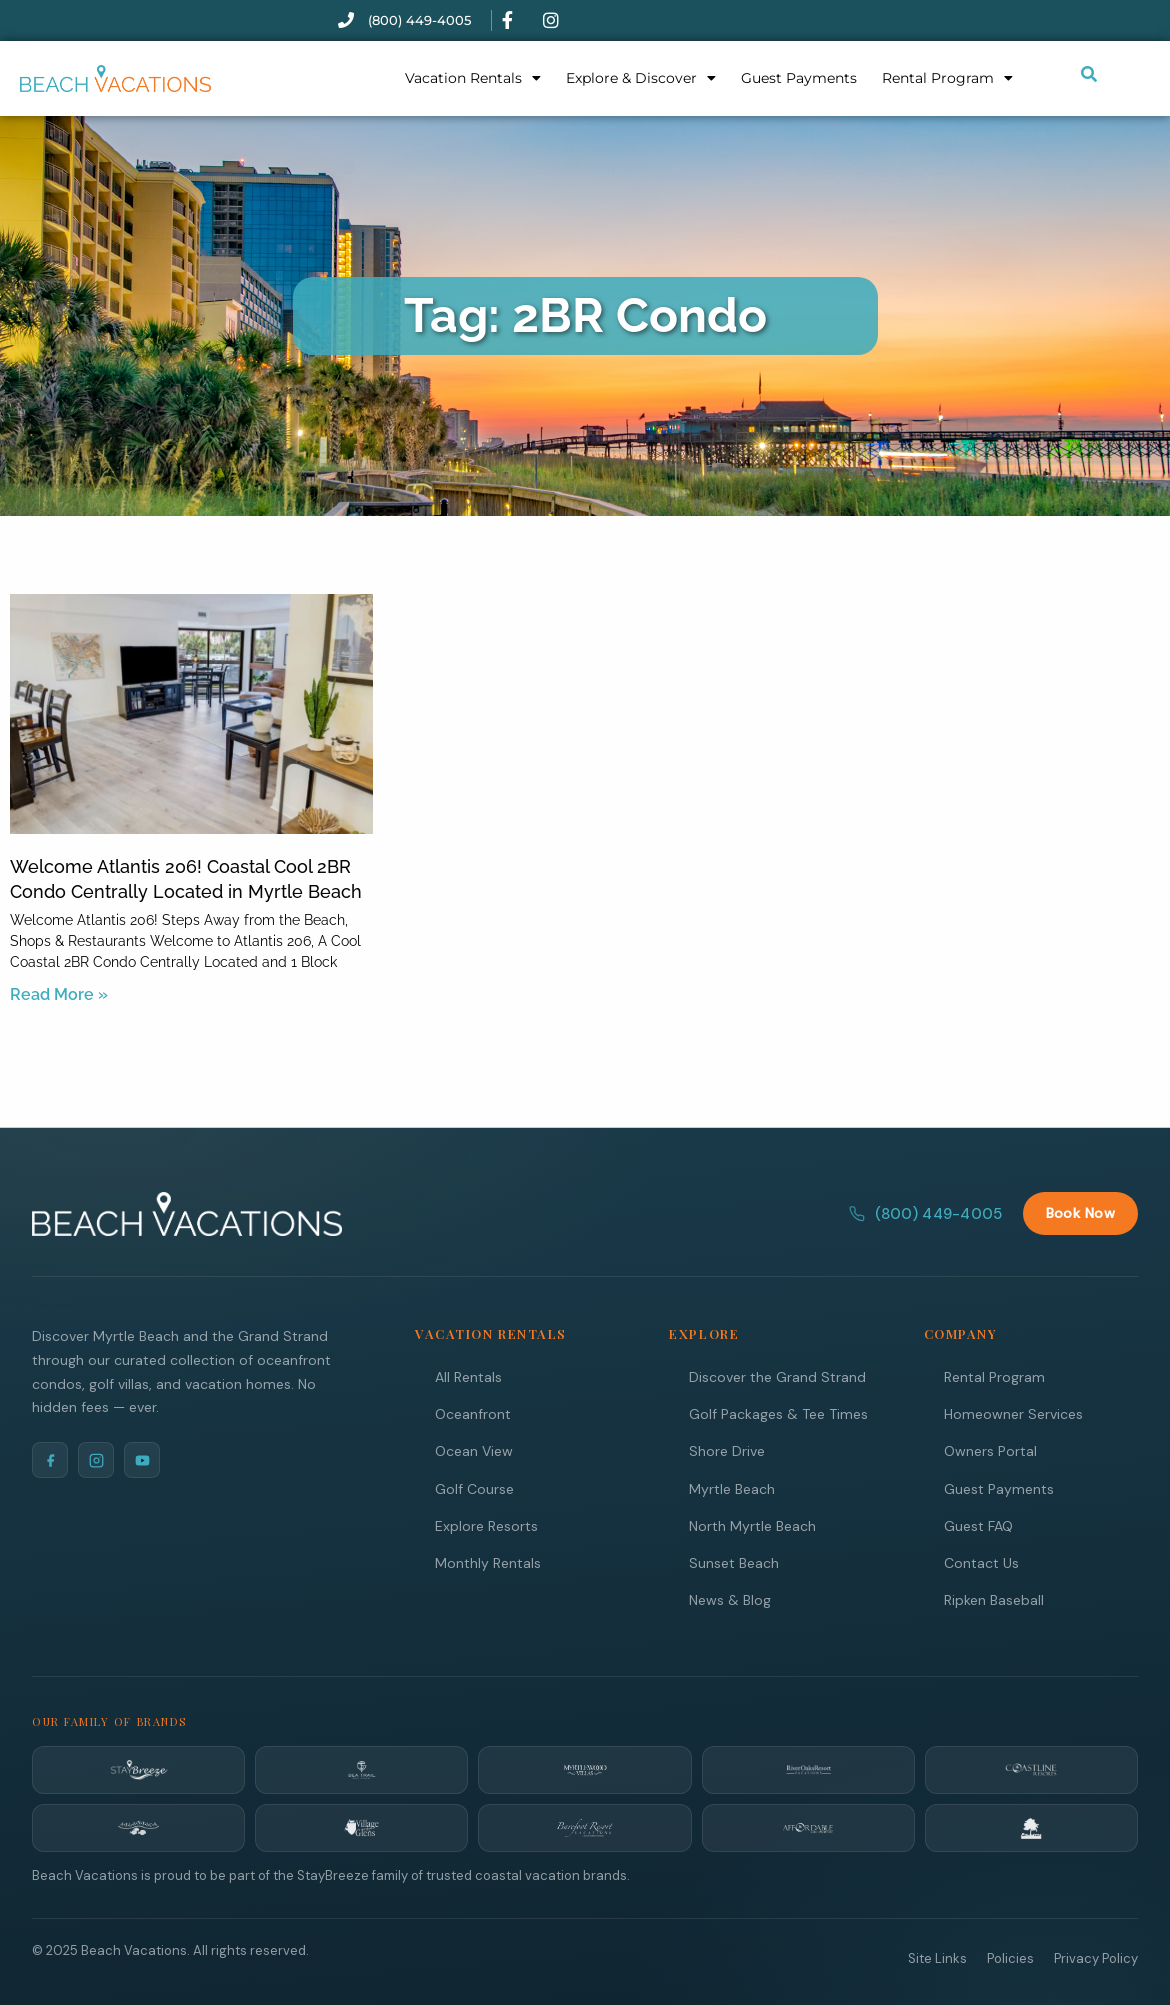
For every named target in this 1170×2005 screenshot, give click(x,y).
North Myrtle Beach (752, 1525)
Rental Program (947, 78)
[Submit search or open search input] (1089, 74)
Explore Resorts (486, 1525)
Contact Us (981, 1562)
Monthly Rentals (488, 1562)
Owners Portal (990, 1450)
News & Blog (730, 1599)
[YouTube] (142, 1459)
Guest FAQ (978, 1525)
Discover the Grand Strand (777, 1376)
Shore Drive (727, 1450)
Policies (1010, 1957)
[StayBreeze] (138, 1769)
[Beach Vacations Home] (187, 1213)
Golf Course (474, 1488)
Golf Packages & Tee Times (778, 1413)
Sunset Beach (734, 1562)
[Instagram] (96, 1459)
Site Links (937, 1957)
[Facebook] (50, 1459)
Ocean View (474, 1450)
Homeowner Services (1013, 1413)
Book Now (1080, 1212)
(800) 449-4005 (925, 1213)
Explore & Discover (641, 78)
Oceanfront (473, 1413)
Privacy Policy (1096, 1957)
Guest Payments (799, 78)
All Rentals (468, 1376)
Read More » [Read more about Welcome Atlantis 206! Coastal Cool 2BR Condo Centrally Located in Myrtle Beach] (59, 994)
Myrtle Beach (732, 1488)
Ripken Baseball (994, 1599)
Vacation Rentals (473, 78)
